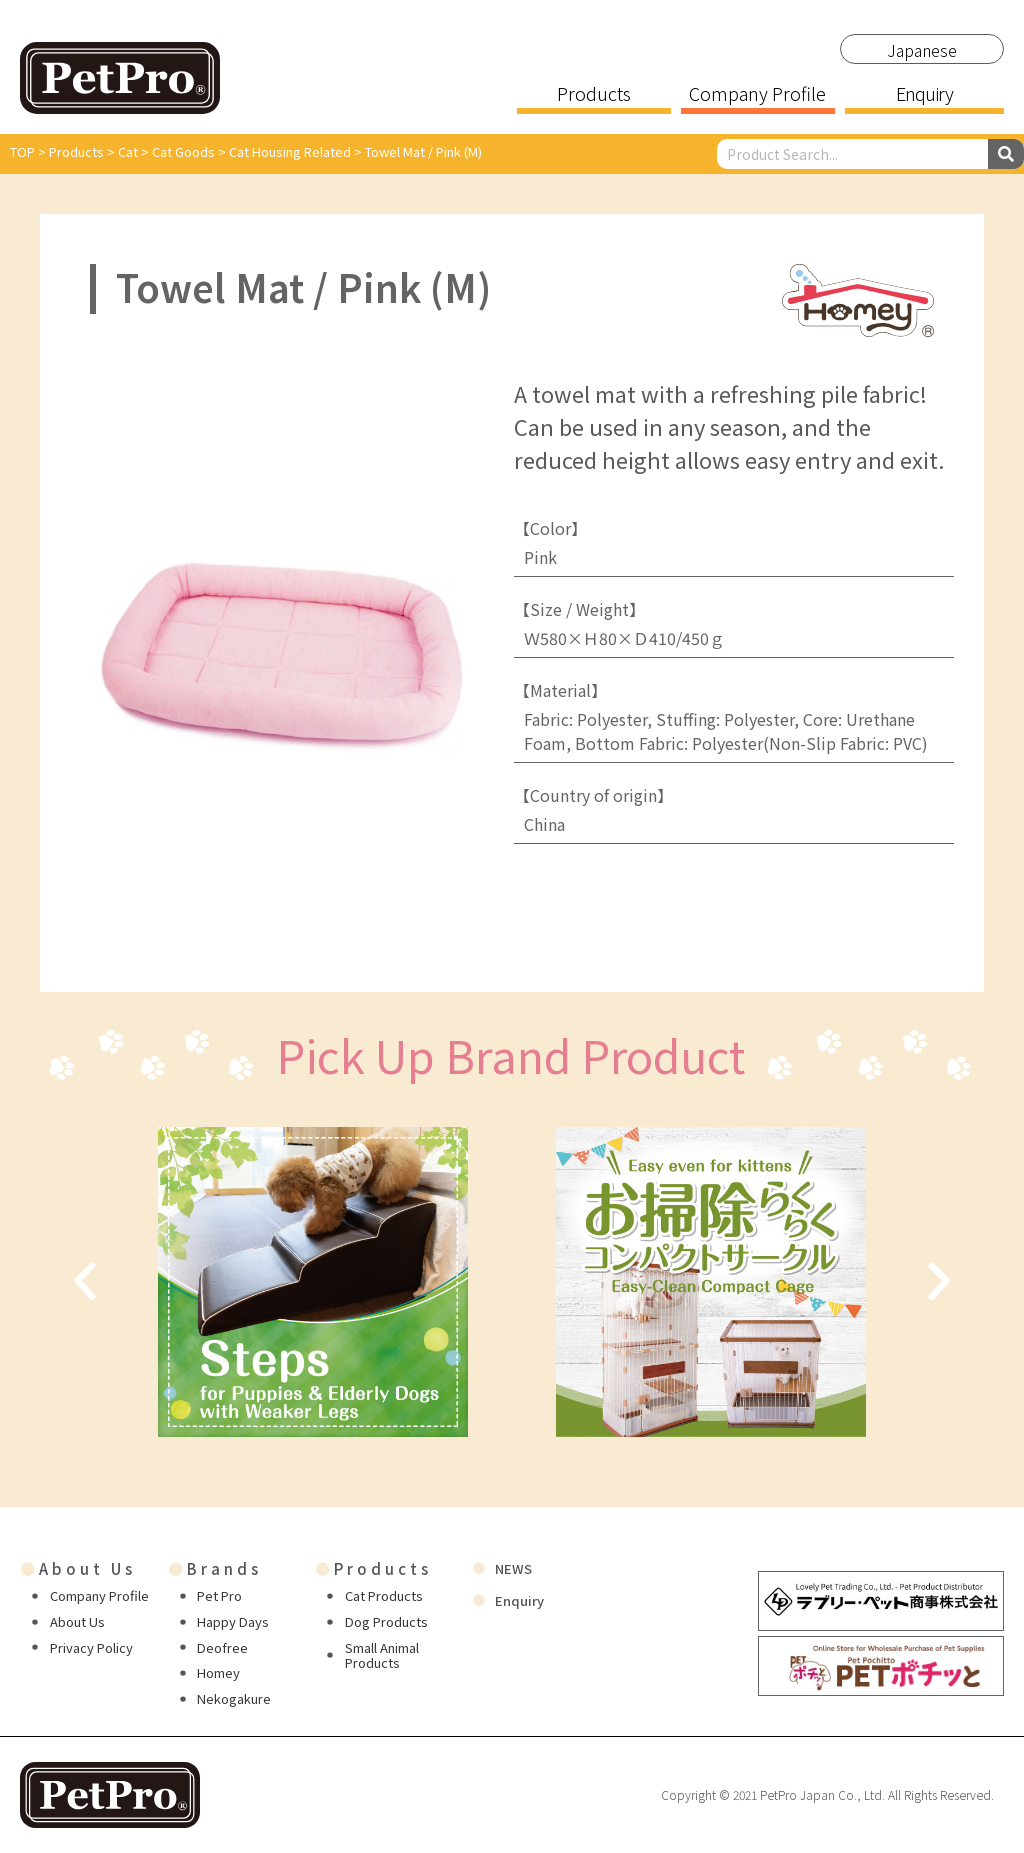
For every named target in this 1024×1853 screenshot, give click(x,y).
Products (594, 95)
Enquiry (924, 95)
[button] (85, 1282)
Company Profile (757, 95)
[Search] (1006, 154)
